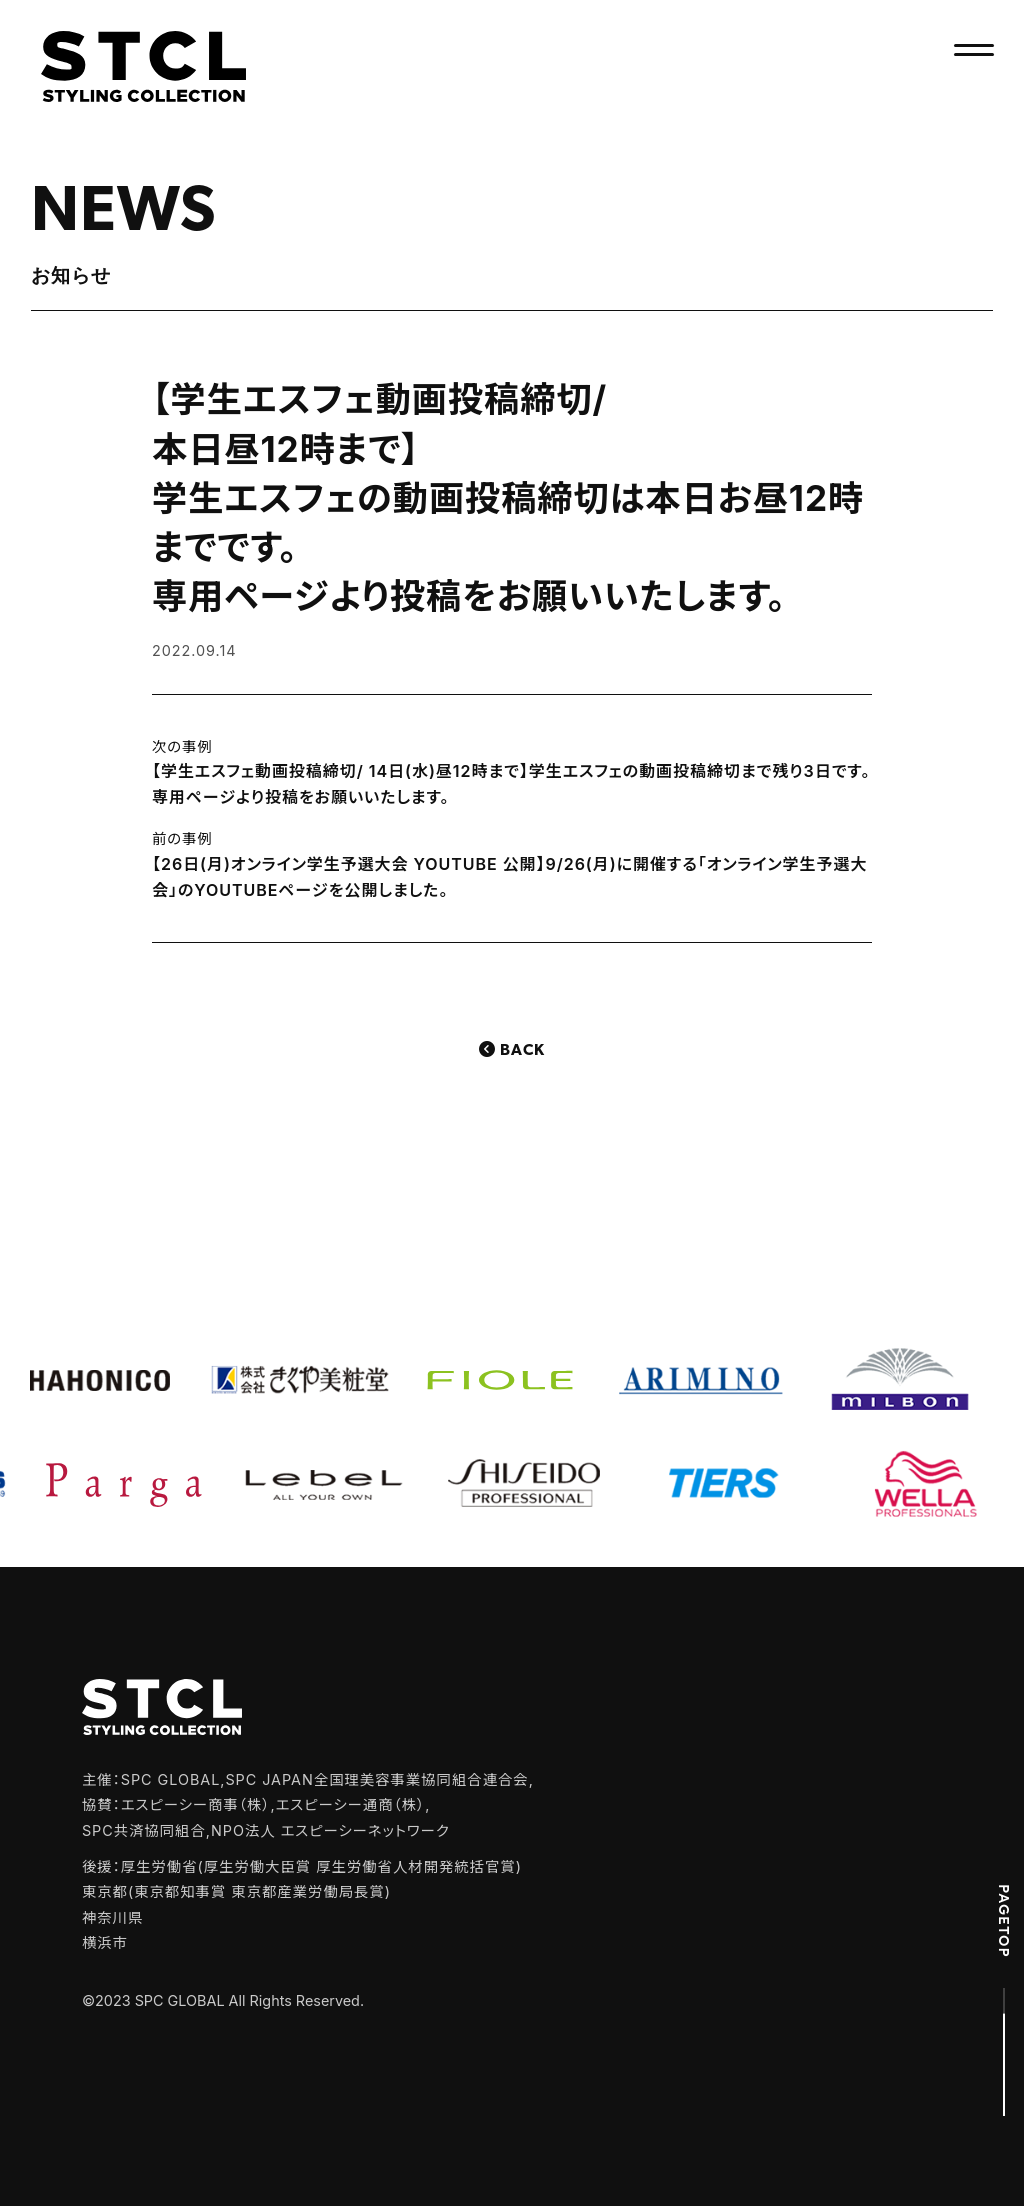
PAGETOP (1004, 1921)
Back (522, 1051)
